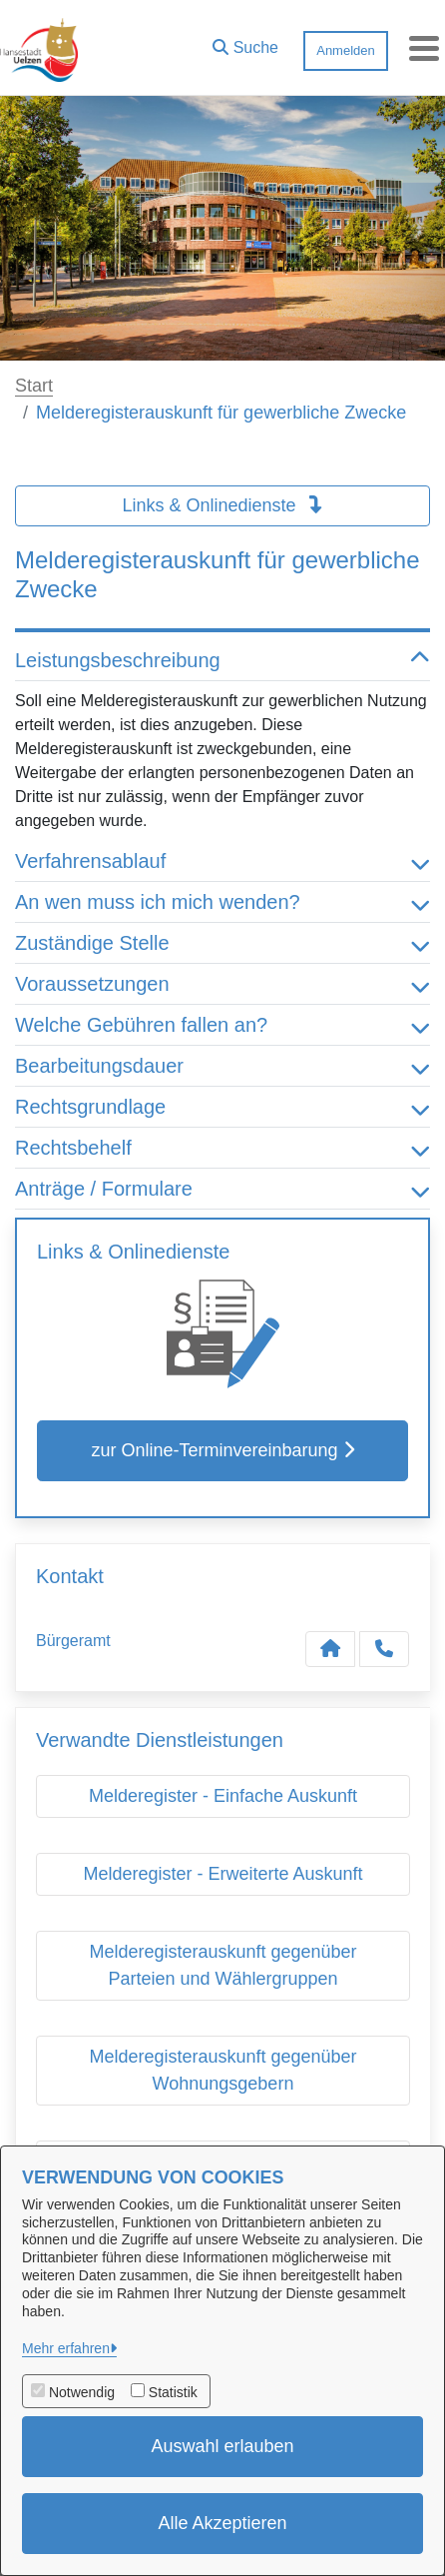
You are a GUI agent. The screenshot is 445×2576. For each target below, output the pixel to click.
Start (34, 386)
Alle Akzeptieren (222, 2523)
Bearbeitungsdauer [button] (222, 1066)
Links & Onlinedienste (222, 505)
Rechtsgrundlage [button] (222, 1107)
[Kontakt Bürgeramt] (330, 1649)
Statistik (173, 2392)
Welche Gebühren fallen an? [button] (222, 1025)
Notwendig (82, 2392)
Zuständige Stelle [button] (222, 943)
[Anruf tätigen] (384, 1649)
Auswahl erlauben (222, 2446)
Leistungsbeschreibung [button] (222, 660)
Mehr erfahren (66, 2348)
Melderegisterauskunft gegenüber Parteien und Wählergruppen (222, 1965)
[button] (245, 43)
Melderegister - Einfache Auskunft (223, 1796)
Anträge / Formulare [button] (222, 1189)
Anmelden (345, 50)
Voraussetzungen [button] (222, 984)
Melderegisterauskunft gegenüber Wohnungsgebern (222, 2070)
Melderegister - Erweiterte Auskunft (222, 1874)
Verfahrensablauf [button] (222, 861)
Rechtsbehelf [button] (222, 1148)
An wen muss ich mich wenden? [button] (222, 902)
